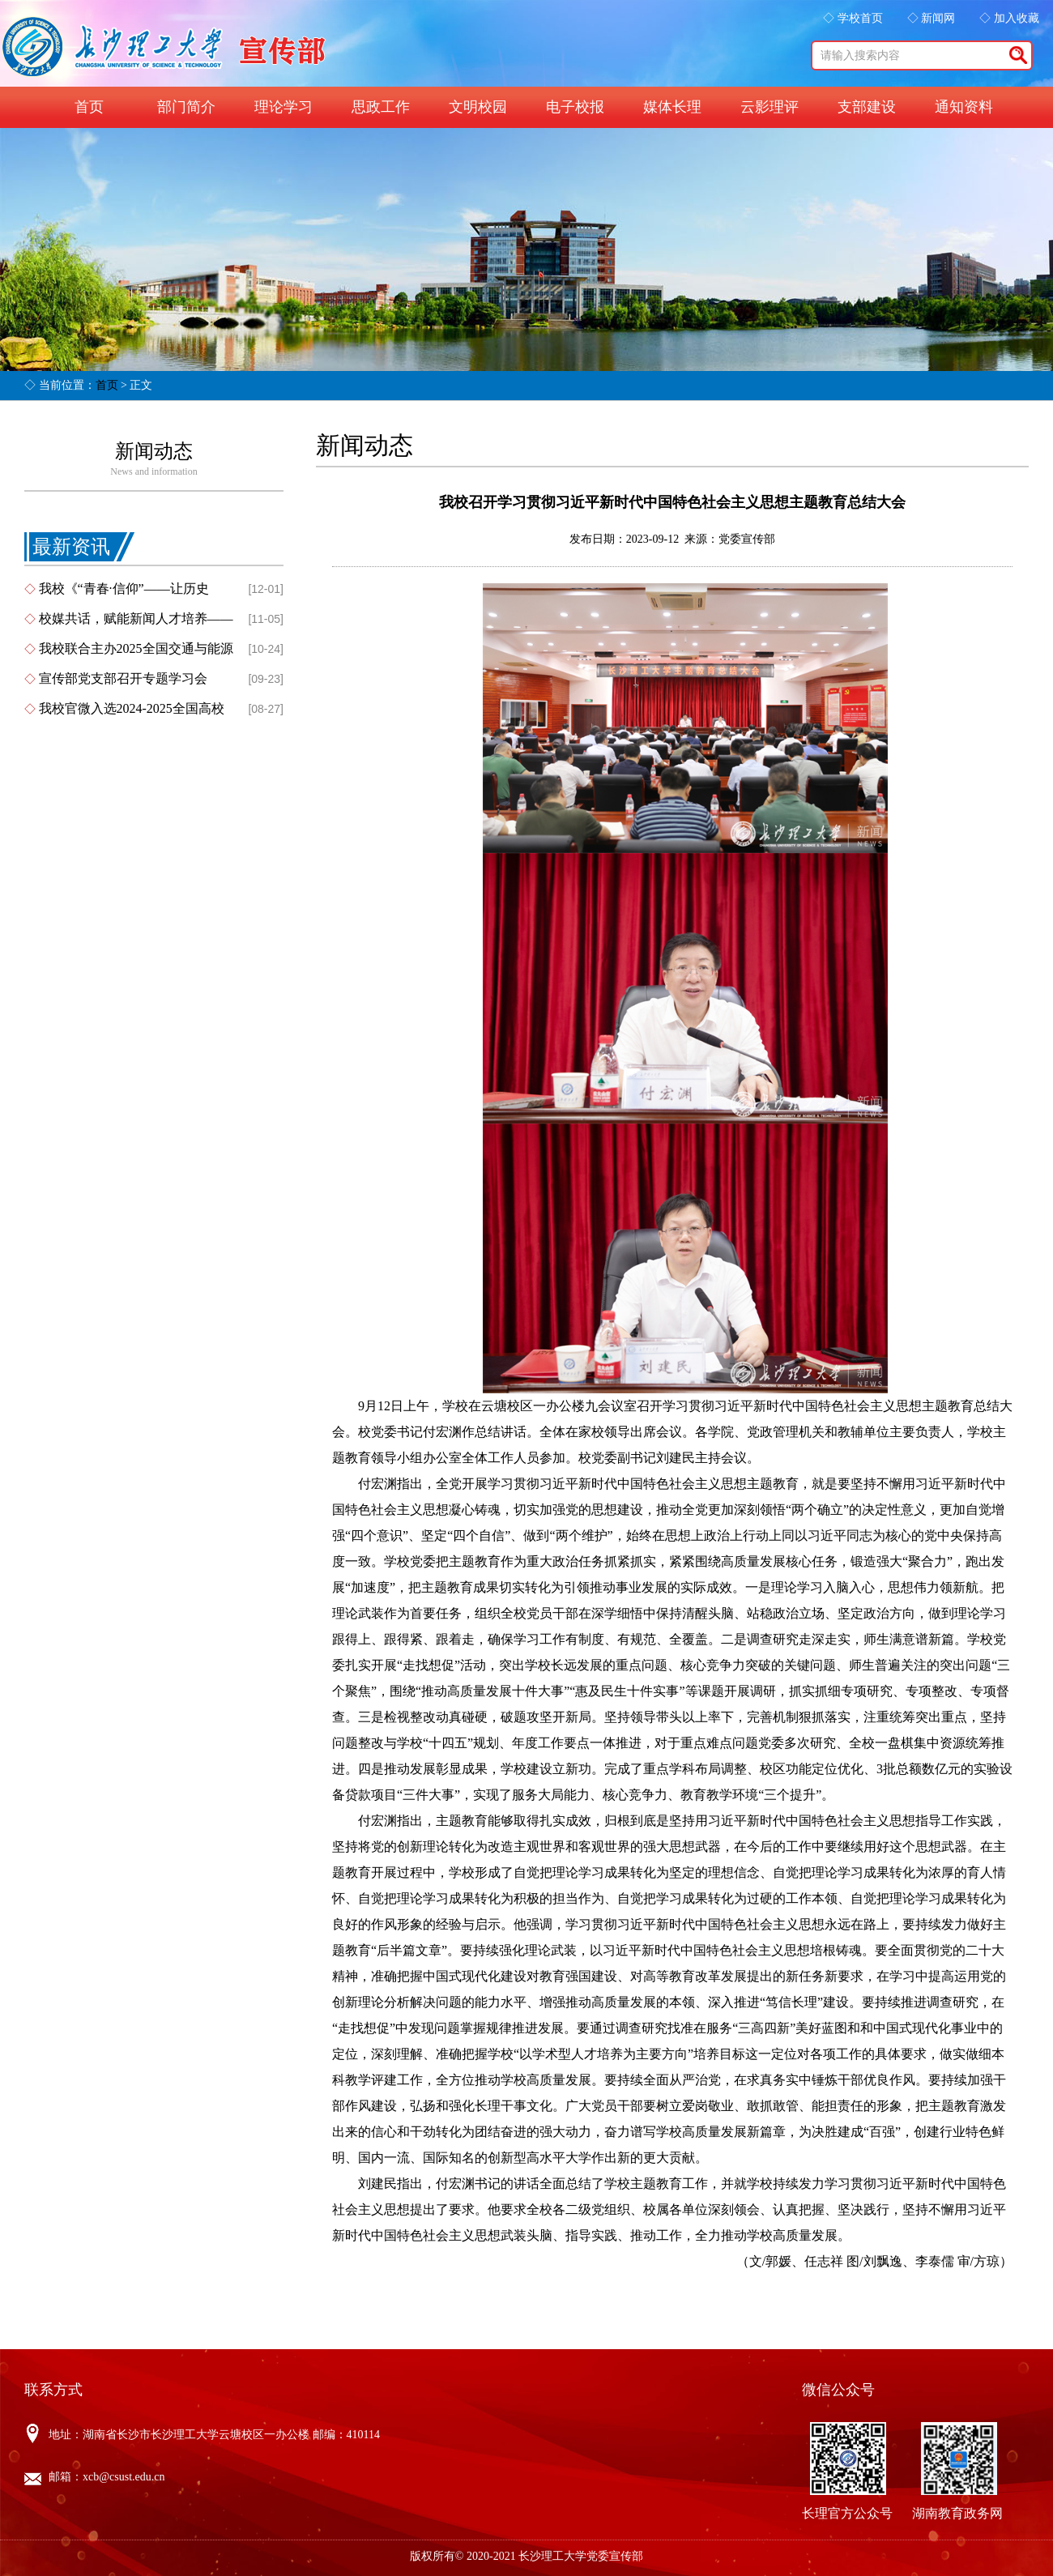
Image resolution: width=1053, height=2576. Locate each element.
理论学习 (283, 107)
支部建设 (867, 107)
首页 (89, 107)
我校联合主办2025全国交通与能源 (136, 648)
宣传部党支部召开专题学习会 (123, 678)
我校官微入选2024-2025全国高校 (131, 708)
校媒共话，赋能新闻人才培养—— (136, 618)
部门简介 (186, 107)
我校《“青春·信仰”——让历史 (124, 588)
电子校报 (575, 107)
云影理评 (769, 107)
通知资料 (964, 107)
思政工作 (381, 107)
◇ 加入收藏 (1009, 18)
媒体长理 (672, 107)
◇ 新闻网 (931, 18)
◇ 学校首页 (853, 18)
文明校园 (478, 107)
